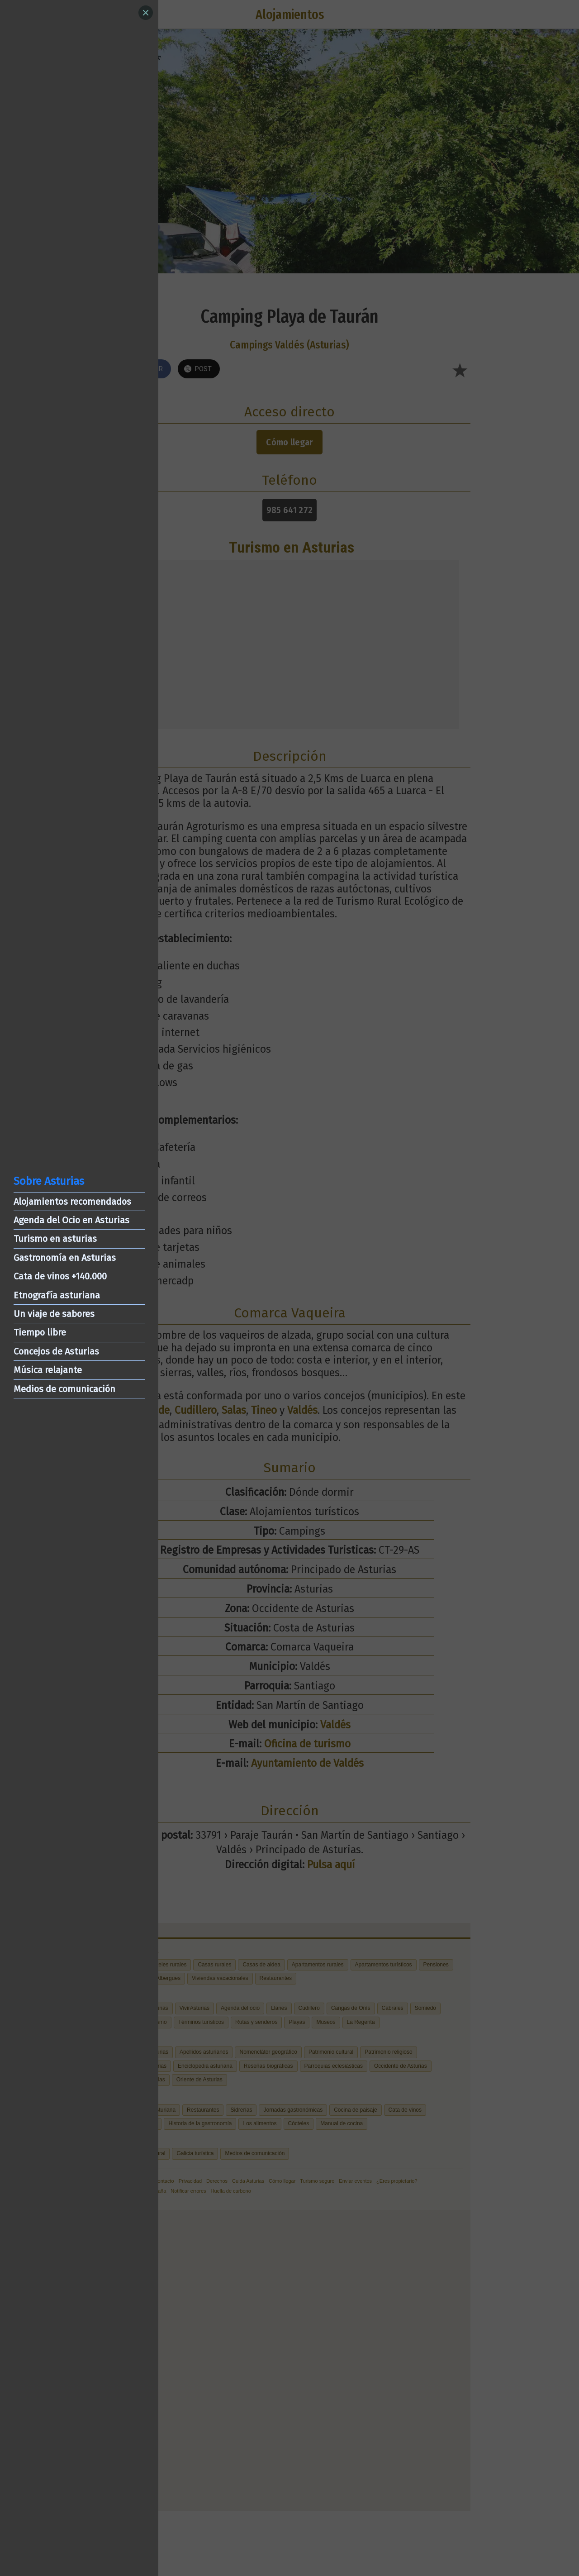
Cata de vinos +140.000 (60, 1276)
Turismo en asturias (55, 1238)
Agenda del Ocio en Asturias (71, 1220)
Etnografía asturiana (57, 1295)
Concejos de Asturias (56, 1351)
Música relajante (48, 1369)
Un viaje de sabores (54, 1313)
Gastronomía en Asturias (65, 1257)
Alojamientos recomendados (72, 1201)
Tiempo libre (40, 1332)
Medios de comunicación (64, 1388)
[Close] (145, 12)
